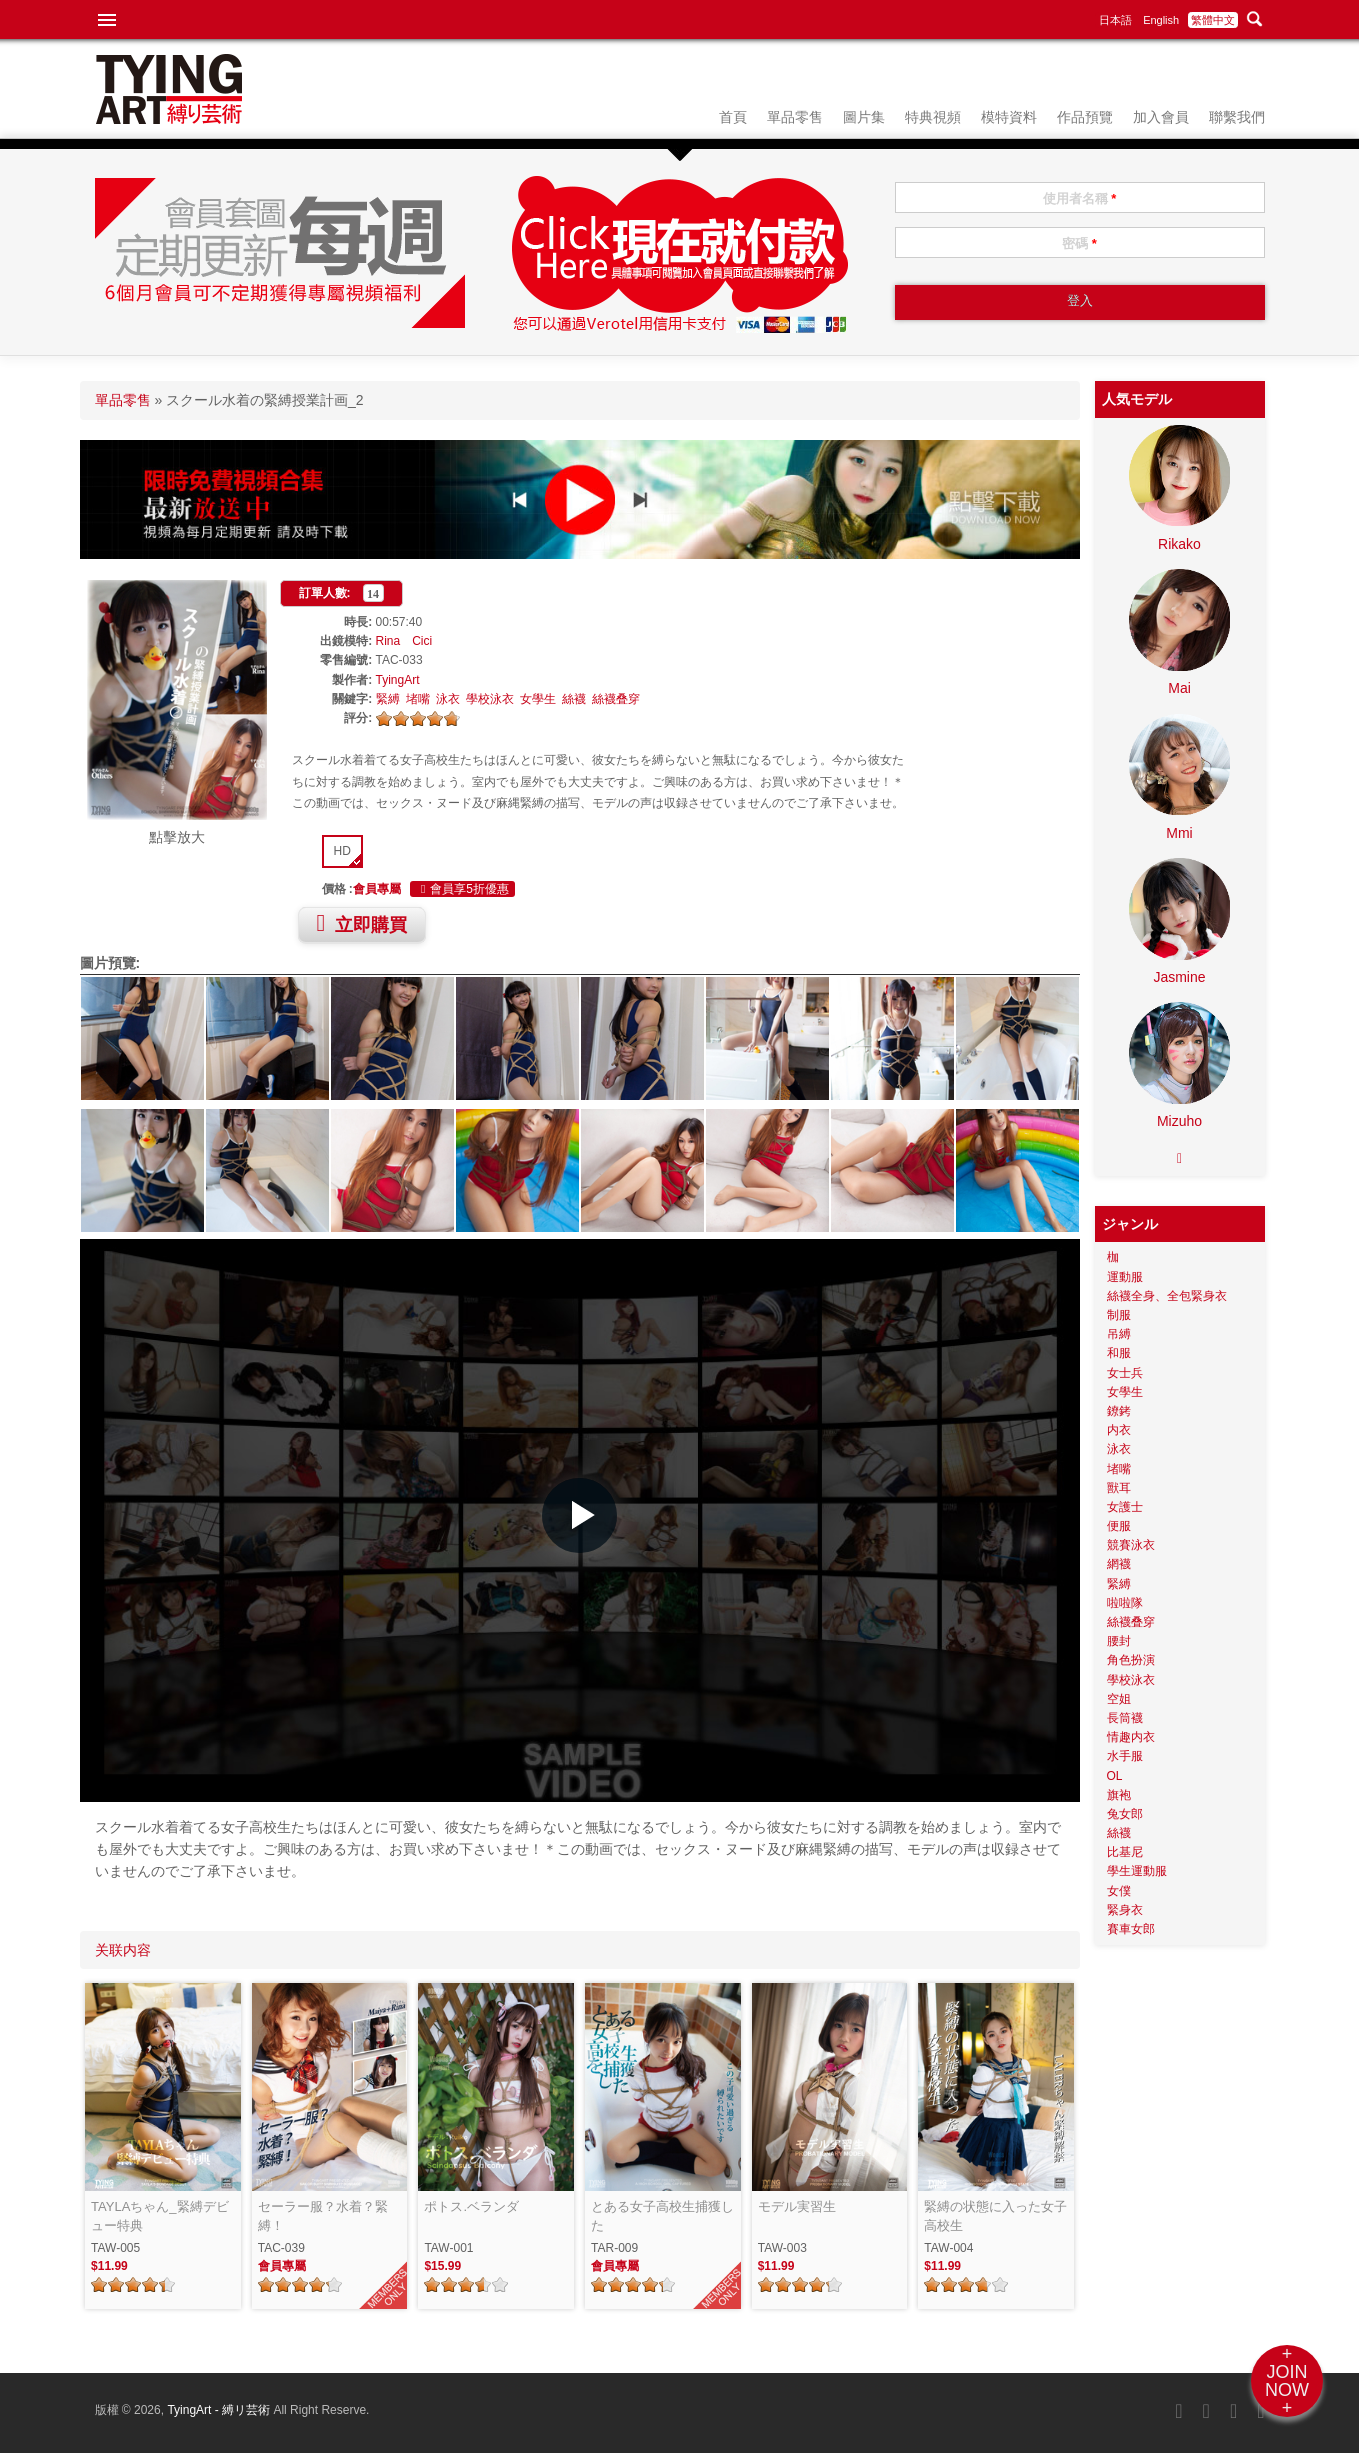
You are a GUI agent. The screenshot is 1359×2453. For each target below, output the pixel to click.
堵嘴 (418, 699)
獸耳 (1119, 1488)
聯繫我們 (1237, 117)
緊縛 (388, 699)
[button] (579, 1515)
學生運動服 (1137, 1871)
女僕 (1119, 1891)
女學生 (538, 699)
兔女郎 (1125, 1814)
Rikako (1179, 544)
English (1161, 20)
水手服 (1125, 1756)
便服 (1119, 1526)
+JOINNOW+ (1287, 2381)
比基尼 (1125, 1852)
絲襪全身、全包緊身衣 (1167, 1296)
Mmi (1179, 833)
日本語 (1115, 20)
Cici (422, 641)
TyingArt (398, 680)
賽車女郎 (1131, 1929)
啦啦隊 (1125, 1603)
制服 (1119, 1315)
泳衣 (448, 699)
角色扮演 (1131, 1660)
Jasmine (1179, 977)
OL (1115, 1776)
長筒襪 (1125, 1718)
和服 (1119, 1353)
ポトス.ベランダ (471, 2206)
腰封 (1119, 1641)
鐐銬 (1119, 1411)
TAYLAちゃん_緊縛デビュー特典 (159, 2216)
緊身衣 (1125, 1910)
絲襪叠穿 (616, 699)
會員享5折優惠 (462, 889)
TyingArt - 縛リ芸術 (220, 2410)
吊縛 (1119, 1334)
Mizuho (1179, 1121)
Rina (388, 641)
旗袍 (1119, 1795)
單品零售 (795, 117)
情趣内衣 (1131, 1737)
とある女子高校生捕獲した (662, 2216)
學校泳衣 (490, 699)
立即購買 (362, 923)
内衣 (1119, 1430)
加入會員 (1161, 117)
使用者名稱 (1080, 198)
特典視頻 (933, 117)
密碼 (1079, 243)
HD (342, 851)
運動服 (1125, 1277)
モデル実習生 (797, 2206)
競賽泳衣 (1131, 1545)
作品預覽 (1085, 117)
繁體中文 (1213, 20)
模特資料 (1009, 117)
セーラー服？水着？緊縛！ (323, 2216)
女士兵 (1125, 1373)
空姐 (1119, 1699)
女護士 (1125, 1507)
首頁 (733, 117)
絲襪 (574, 699)
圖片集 (864, 117)
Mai (1179, 688)
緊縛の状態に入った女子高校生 (995, 2216)
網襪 (1119, 1564)
